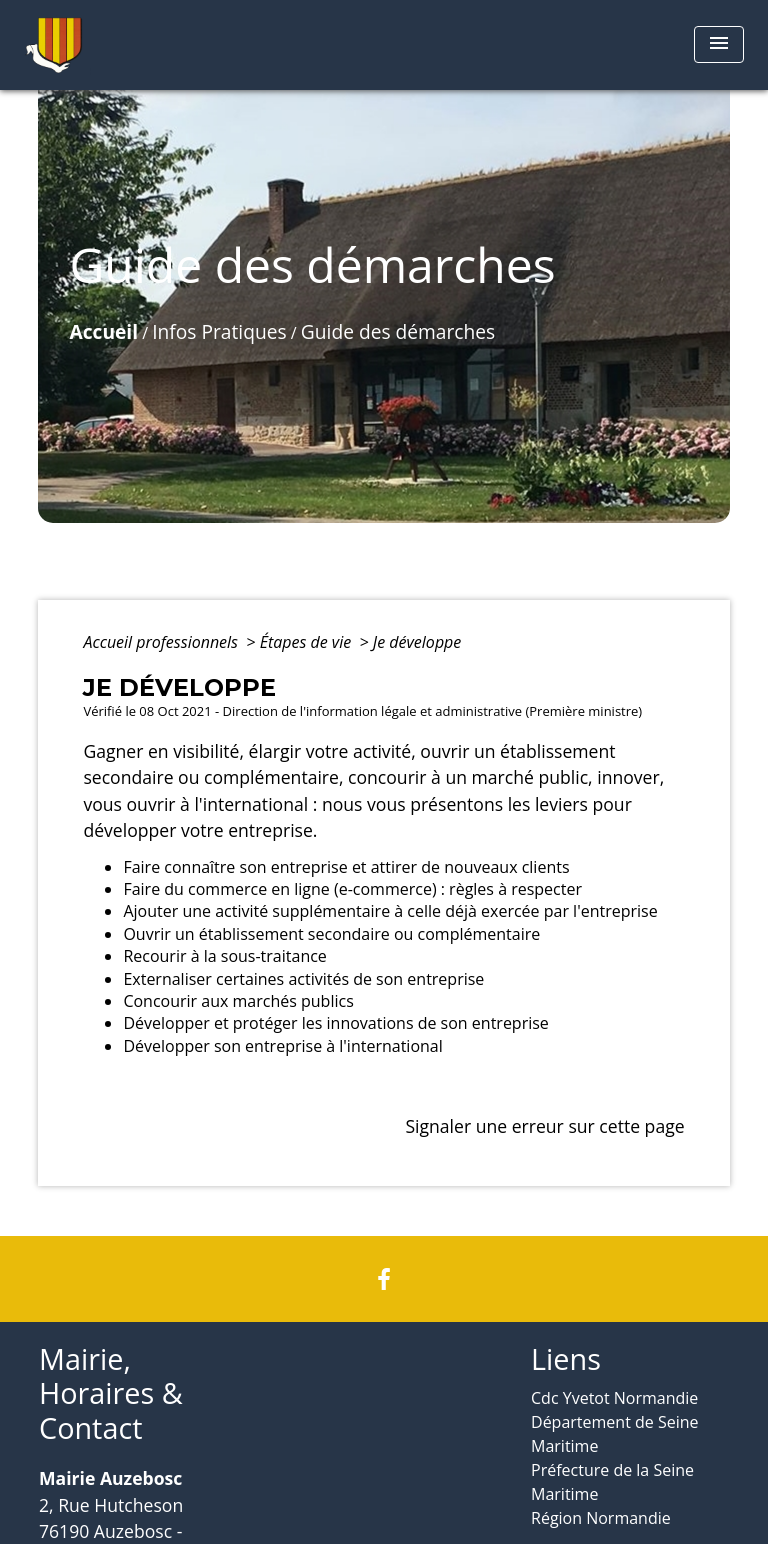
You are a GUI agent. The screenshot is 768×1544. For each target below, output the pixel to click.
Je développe (417, 642)
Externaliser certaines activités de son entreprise (303, 979)
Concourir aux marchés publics (238, 1001)
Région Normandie (601, 1518)
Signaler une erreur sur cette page (544, 1126)
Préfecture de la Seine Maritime (612, 1482)
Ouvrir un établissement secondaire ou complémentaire (331, 934)
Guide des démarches (398, 331)
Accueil (103, 331)
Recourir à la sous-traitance (224, 956)
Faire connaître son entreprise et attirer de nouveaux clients (346, 867)
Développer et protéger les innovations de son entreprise (335, 1023)
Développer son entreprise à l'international (282, 1046)
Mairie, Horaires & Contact (111, 1394)
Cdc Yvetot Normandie (614, 1398)
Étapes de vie (308, 642)
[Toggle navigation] (719, 44)
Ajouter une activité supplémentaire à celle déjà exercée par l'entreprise (390, 911)
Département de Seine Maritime (615, 1434)
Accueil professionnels (162, 642)
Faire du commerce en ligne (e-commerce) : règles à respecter (352, 889)
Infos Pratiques (219, 331)
